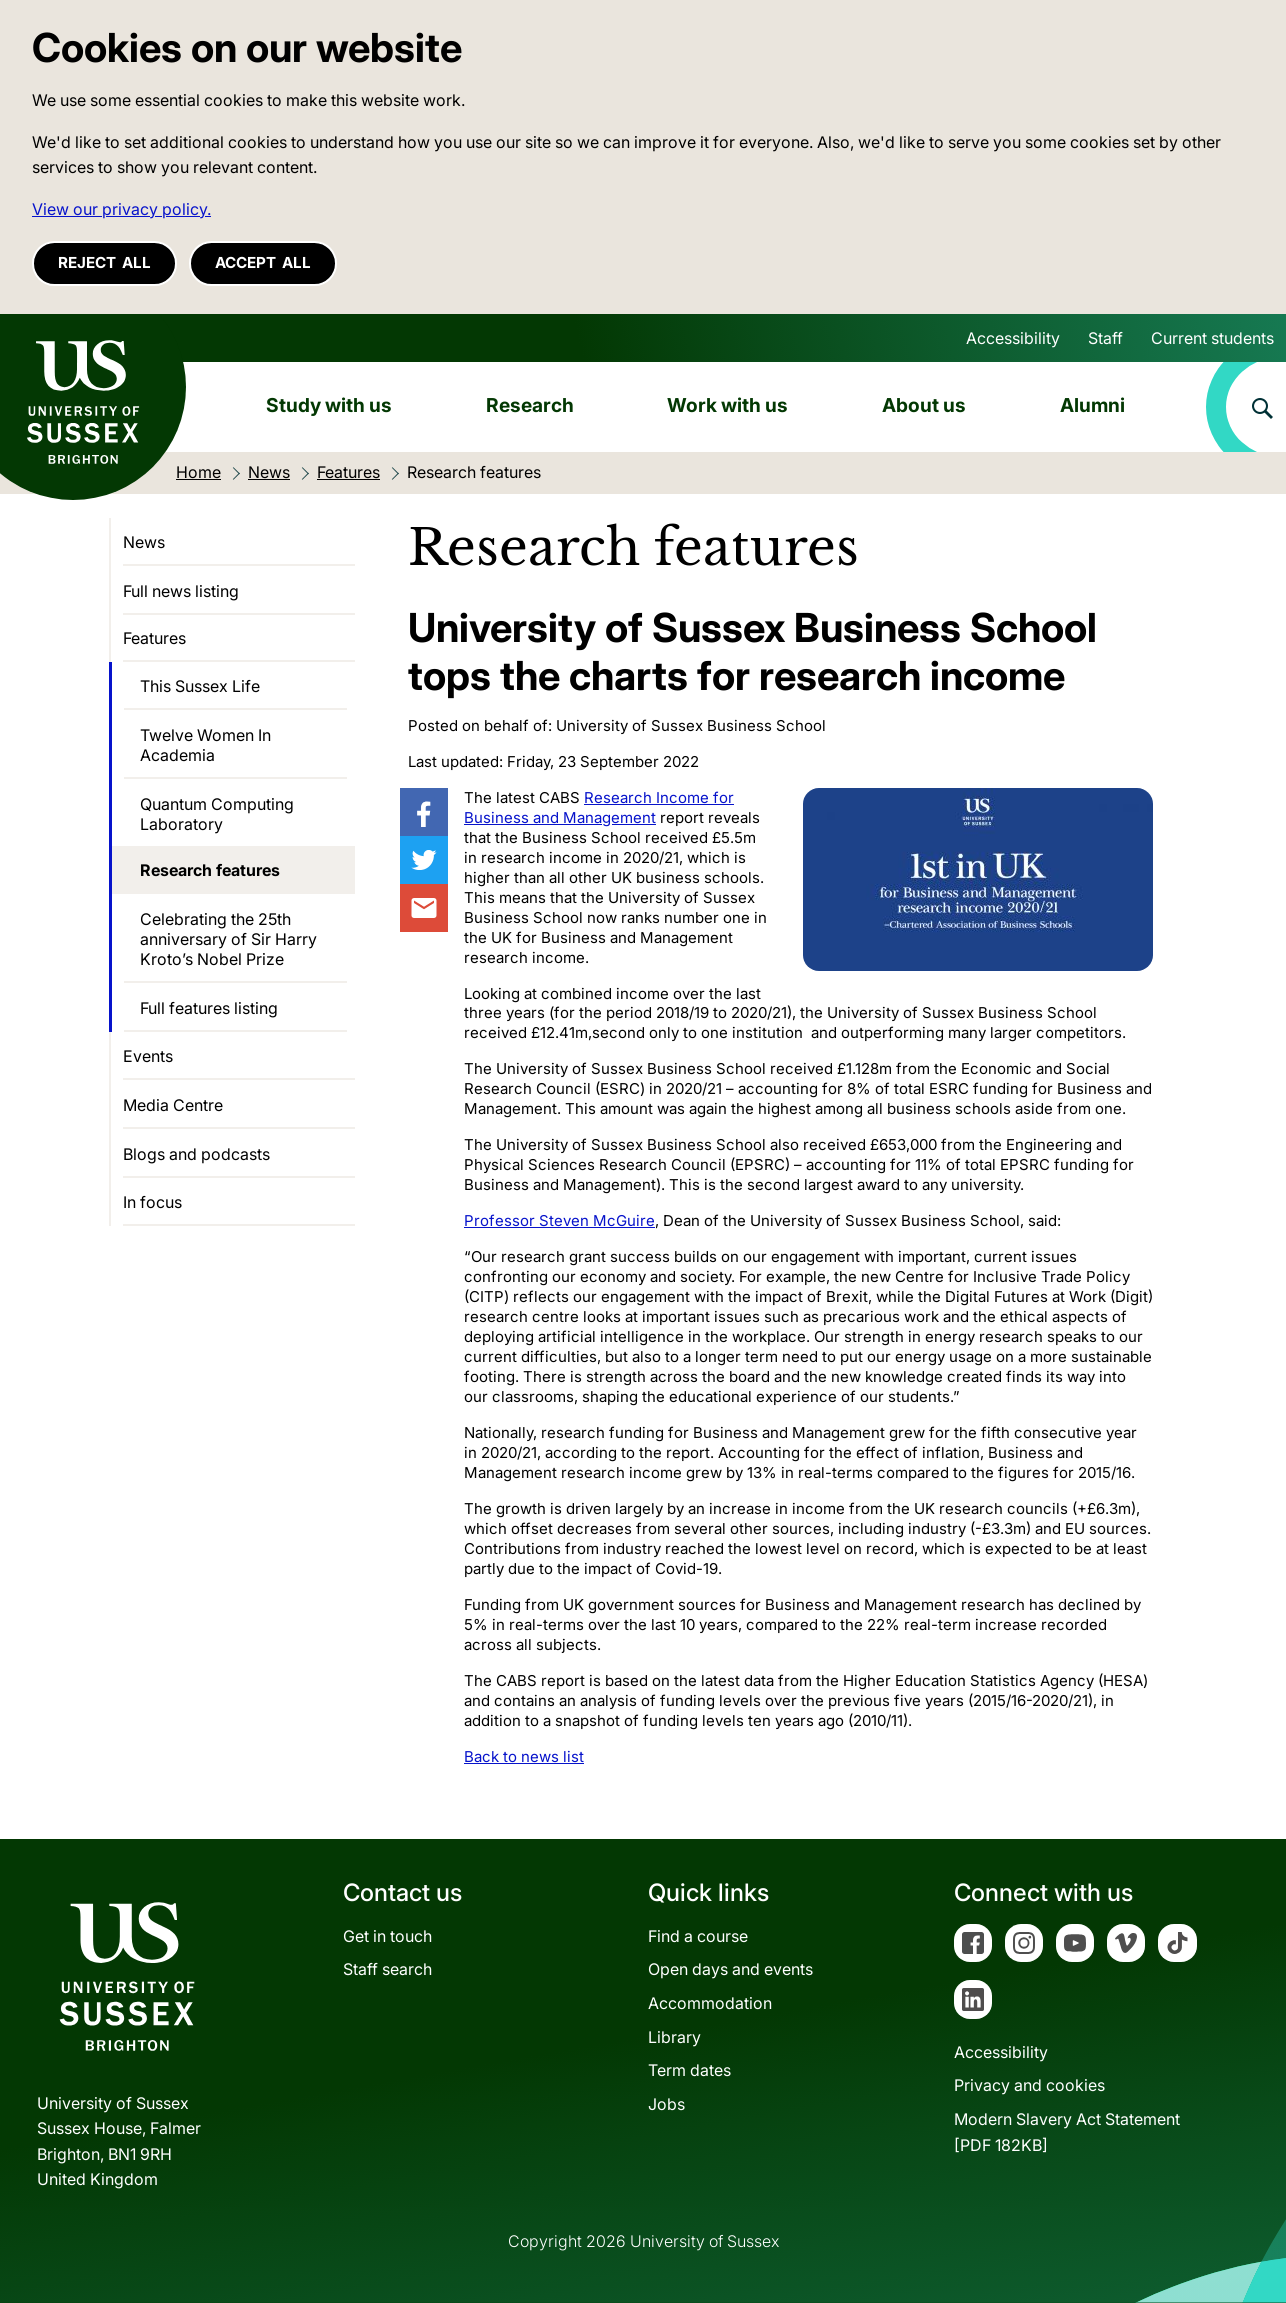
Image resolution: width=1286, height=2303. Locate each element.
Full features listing (209, 1008)
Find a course (698, 1936)
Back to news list (524, 1756)
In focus (152, 1202)
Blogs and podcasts (196, 1154)
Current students (1212, 338)
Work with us (727, 405)
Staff (1105, 338)
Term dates (689, 2070)
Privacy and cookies (1029, 2085)
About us (924, 405)
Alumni (1092, 405)
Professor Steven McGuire (559, 1220)
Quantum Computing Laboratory (217, 814)
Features (154, 638)
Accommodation (710, 2003)
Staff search (387, 1969)
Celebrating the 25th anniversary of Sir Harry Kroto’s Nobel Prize (228, 939)
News (144, 542)
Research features (210, 870)
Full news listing (181, 591)
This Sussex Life (200, 686)
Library (674, 2037)
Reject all (104, 262)
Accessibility (1013, 338)
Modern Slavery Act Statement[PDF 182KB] (1067, 2132)
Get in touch (387, 1936)
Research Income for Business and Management (599, 807)
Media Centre (173, 1105)
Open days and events (730, 1969)
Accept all (263, 262)
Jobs (666, 2104)
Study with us (329, 405)
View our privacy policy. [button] (121, 209)
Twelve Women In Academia (205, 745)
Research (530, 405)
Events (148, 1056)
